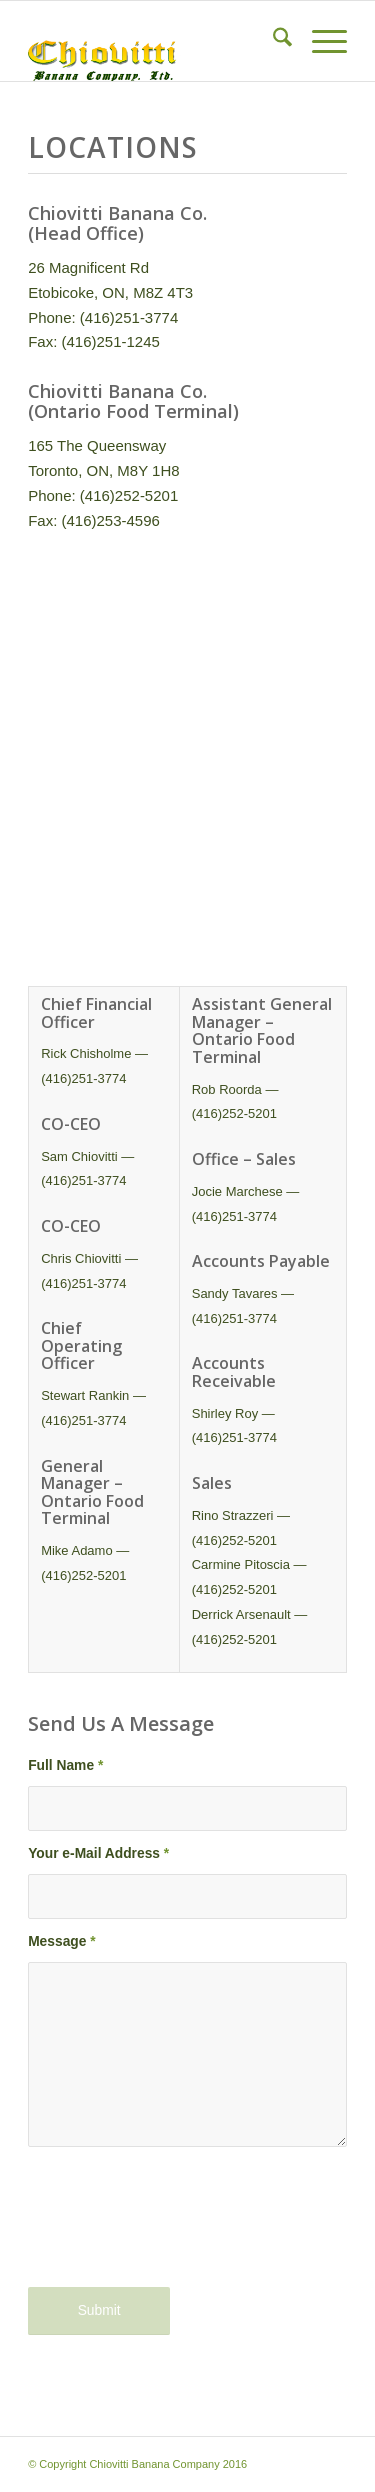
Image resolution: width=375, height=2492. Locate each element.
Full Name (65, 1765)
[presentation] (180, 2230)
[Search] (272, 41)
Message (62, 1941)
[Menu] (319, 41)
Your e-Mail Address (98, 1853)
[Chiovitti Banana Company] (155, 41)
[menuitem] (272, 41)
